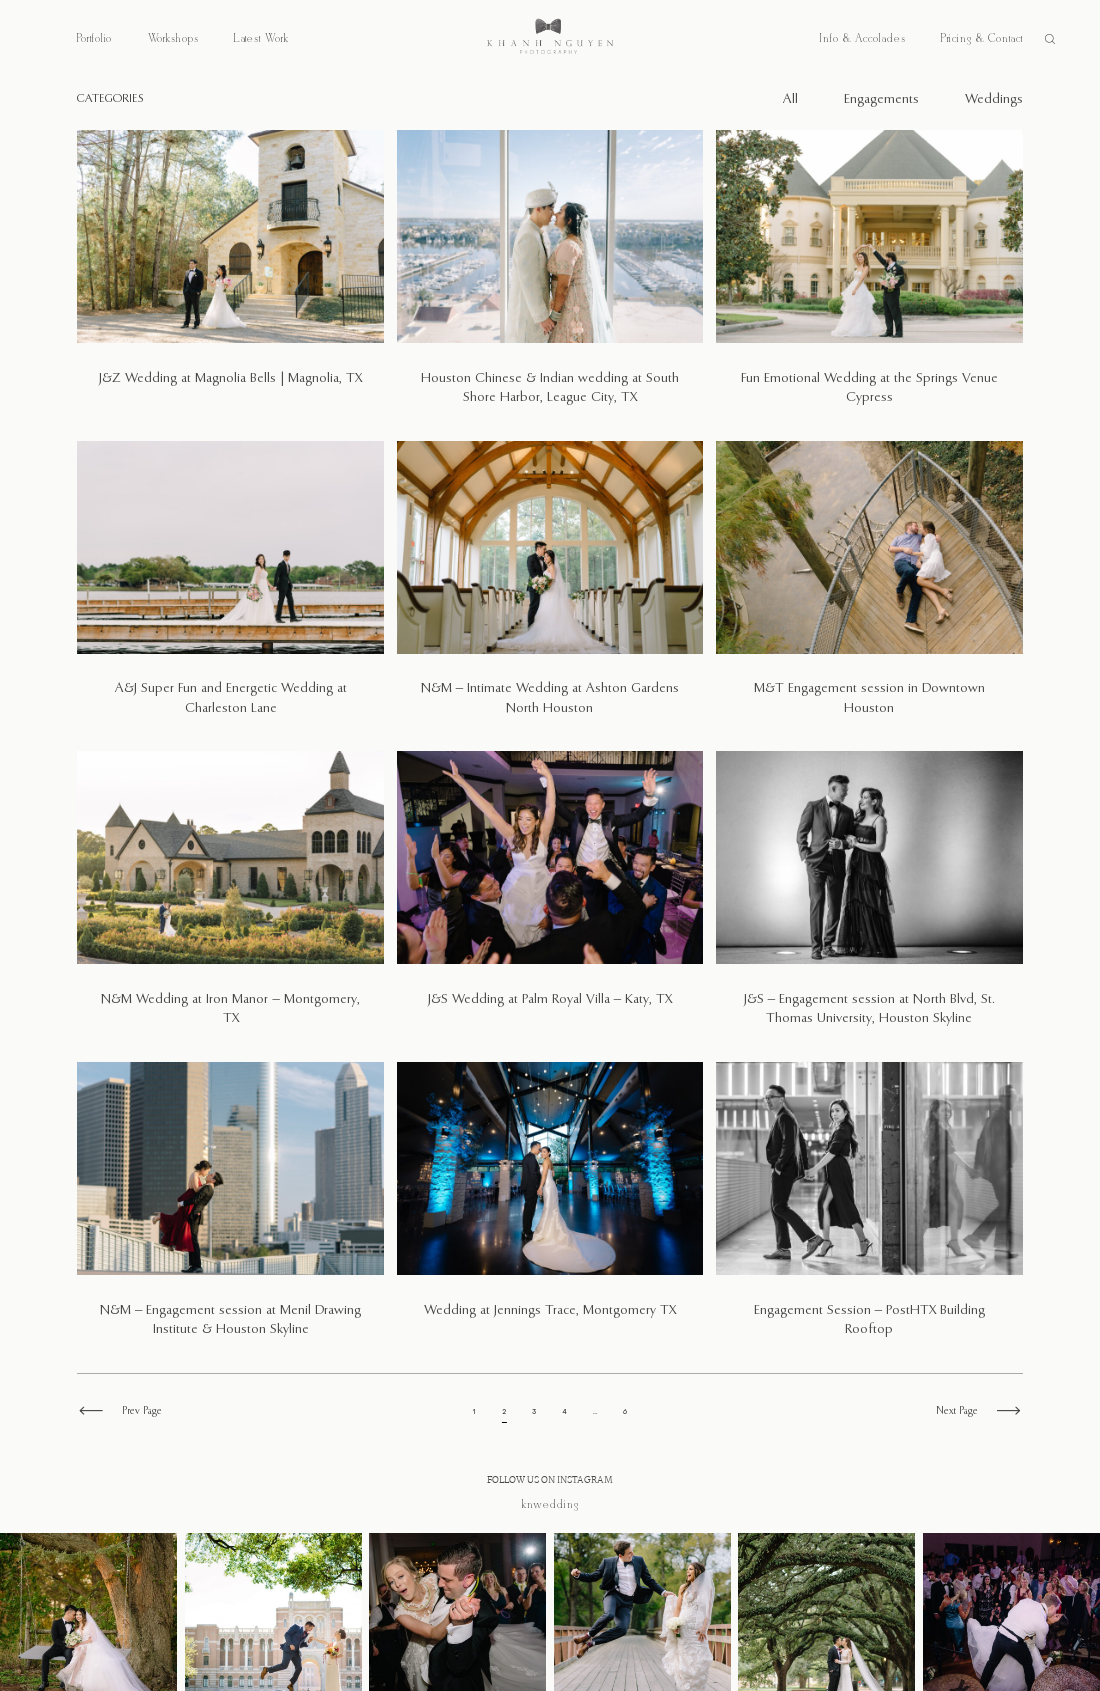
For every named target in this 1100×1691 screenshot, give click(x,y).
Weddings (994, 99)
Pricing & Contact (982, 39)
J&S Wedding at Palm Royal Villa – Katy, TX (549, 900)
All (790, 99)
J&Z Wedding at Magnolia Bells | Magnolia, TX (230, 278)
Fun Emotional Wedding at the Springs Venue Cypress (869, 278)
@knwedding (550, 1505)
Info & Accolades (862, 39)
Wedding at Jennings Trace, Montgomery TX (549, 1210)
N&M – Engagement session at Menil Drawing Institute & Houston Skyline (230, 1210)
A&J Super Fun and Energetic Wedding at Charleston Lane (230, 589)
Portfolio (94, 39)
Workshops (173, 39)
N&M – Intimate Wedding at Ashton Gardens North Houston (549, 589)
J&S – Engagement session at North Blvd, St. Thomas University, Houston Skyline (869, 900)
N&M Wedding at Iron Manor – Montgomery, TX (230, 900)
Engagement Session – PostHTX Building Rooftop (869, 1210)
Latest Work (261, 39)
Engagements (881, 99)
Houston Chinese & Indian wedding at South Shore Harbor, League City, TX (549, 278)
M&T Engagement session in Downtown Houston (869, 589)
